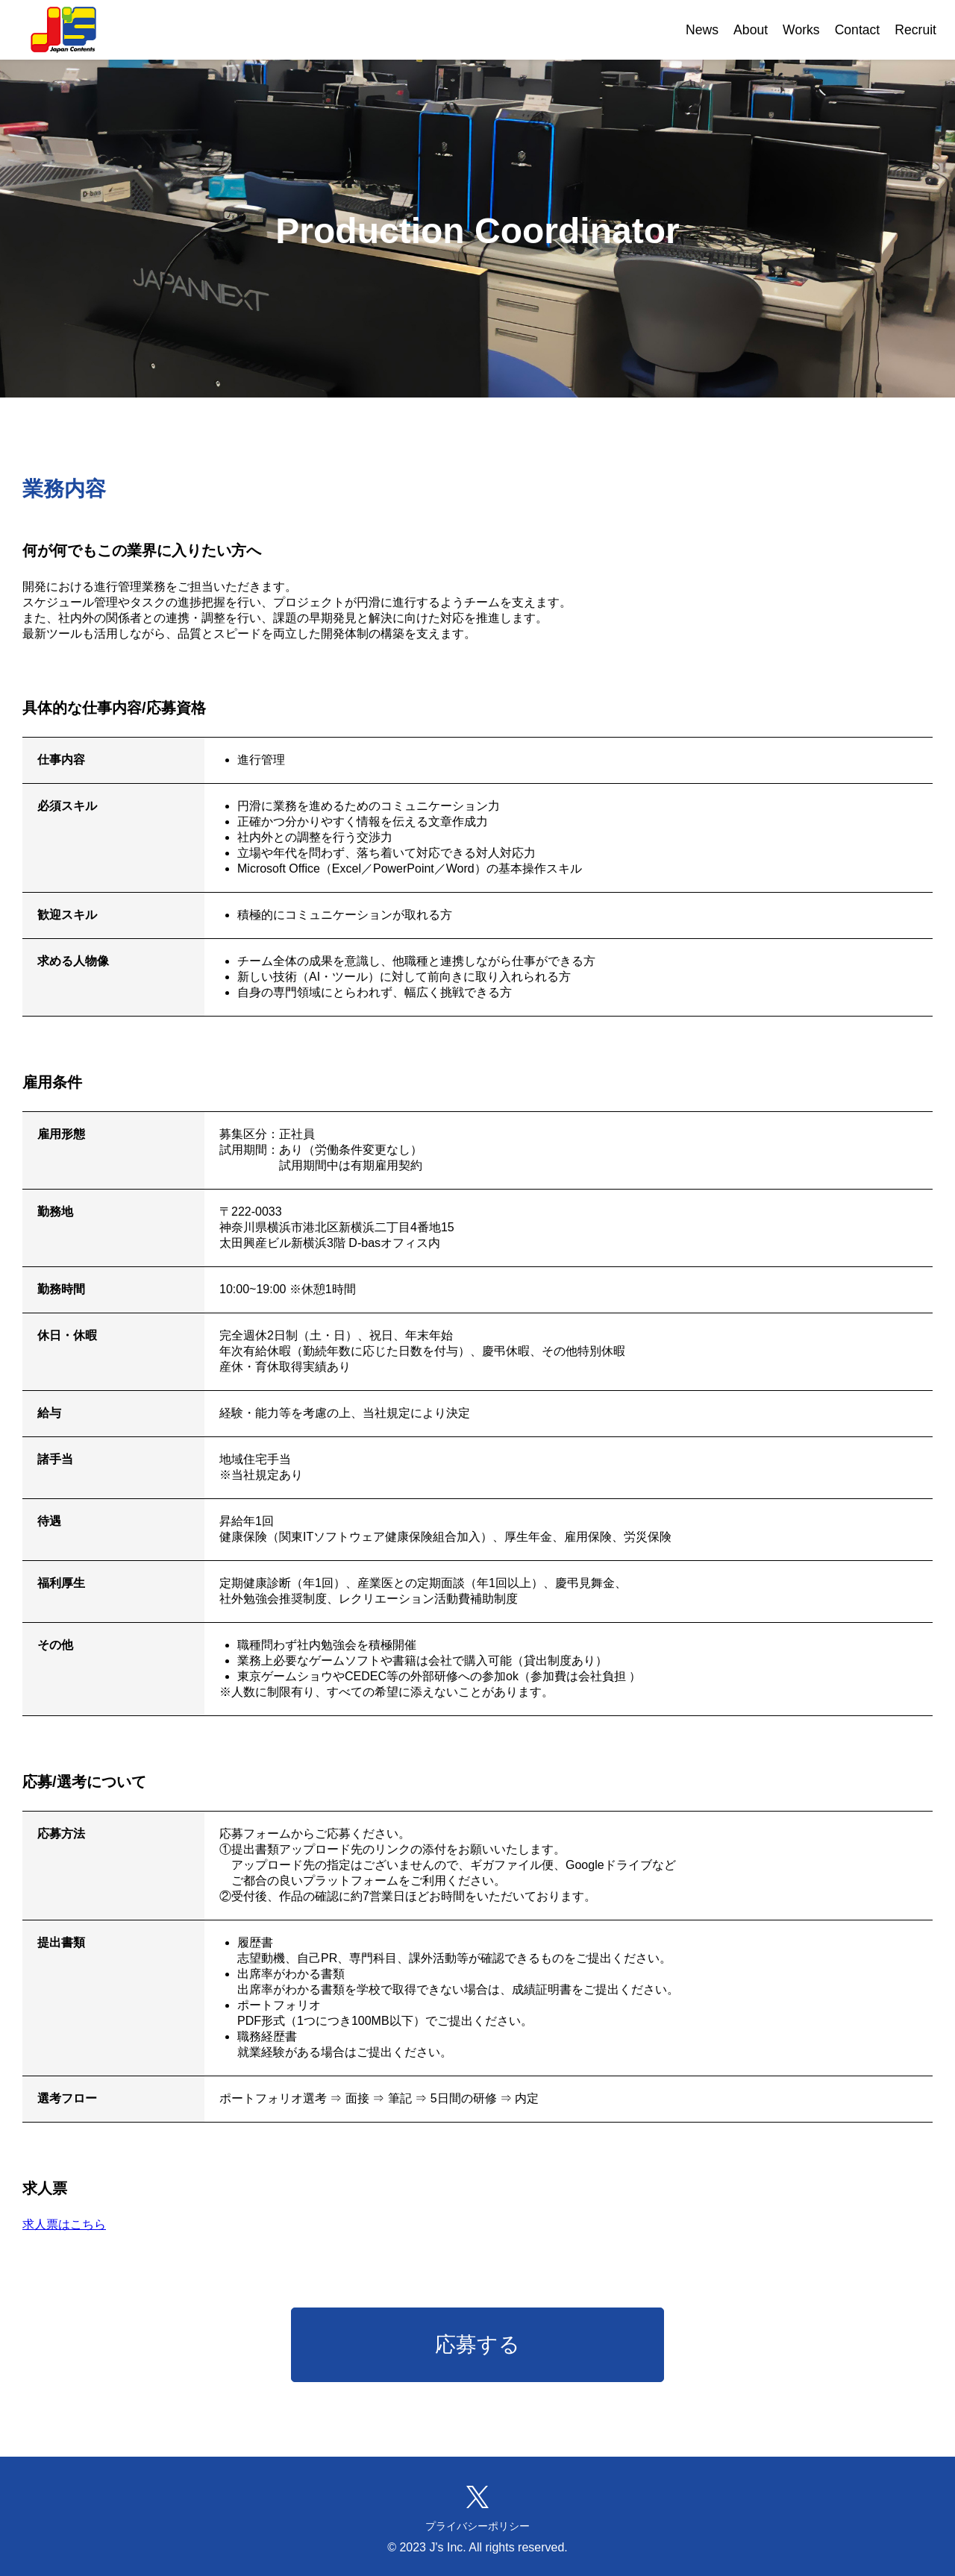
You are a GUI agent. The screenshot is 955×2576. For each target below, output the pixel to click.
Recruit (915, 29)
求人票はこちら (64, 2224)
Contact (857, 29)
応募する (477, 2344)
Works (801, 29)
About (750, 29)
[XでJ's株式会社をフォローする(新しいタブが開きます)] (477, 2497)
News (702, 29)
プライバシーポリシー (477, 2526)
